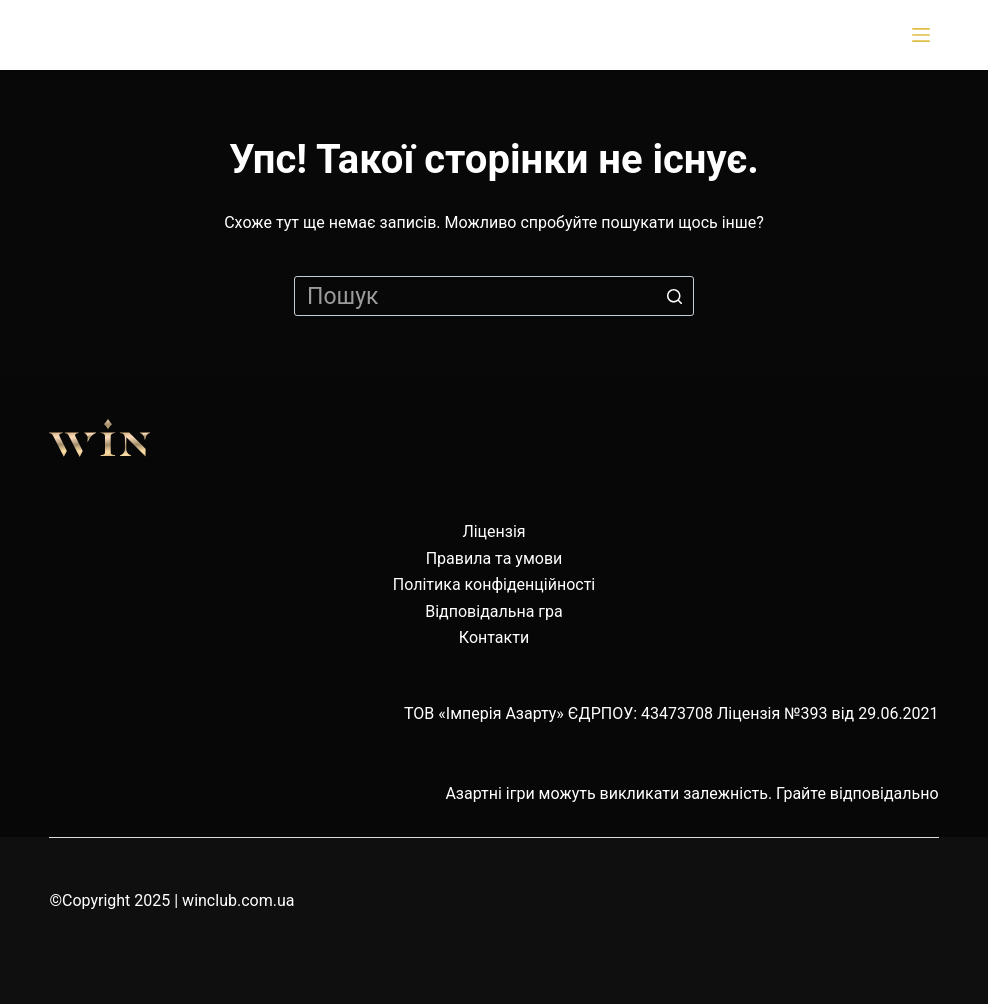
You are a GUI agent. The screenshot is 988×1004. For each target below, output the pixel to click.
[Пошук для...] (494, 296)
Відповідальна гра (494, 611)
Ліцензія (493, 531)
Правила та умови (494, 558)
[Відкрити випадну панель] (925, 35)
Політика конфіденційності (494, 584)
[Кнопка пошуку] (674, 296)
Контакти (494, 637)
